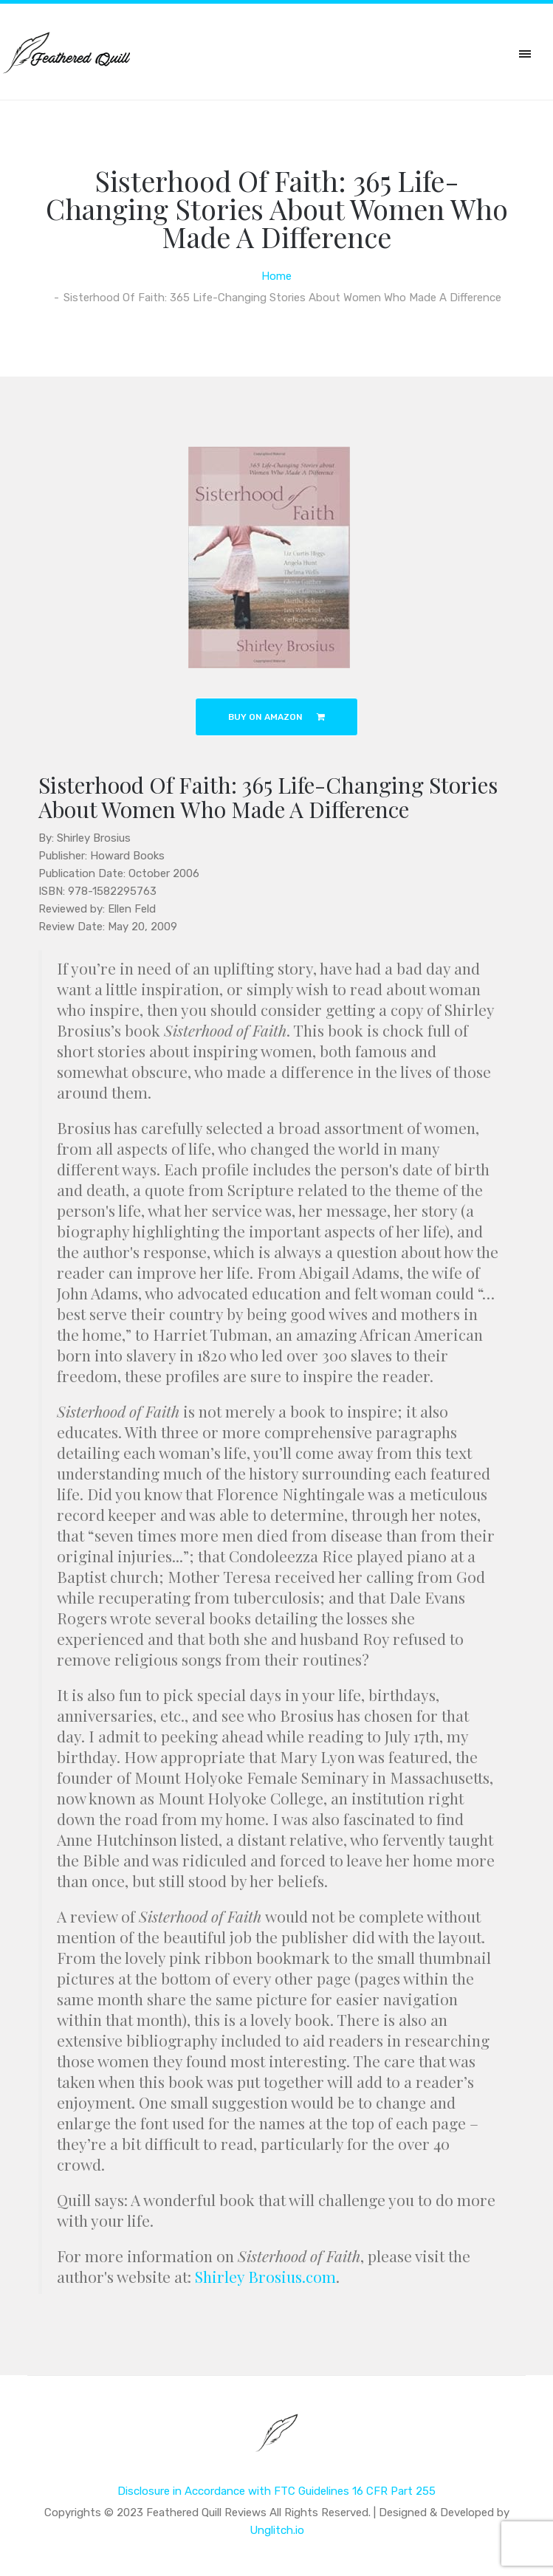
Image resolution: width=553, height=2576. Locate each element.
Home (276, 276)
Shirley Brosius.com (265, 2276)
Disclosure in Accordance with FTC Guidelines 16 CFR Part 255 (276, 2491)
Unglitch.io (277, 2530)
